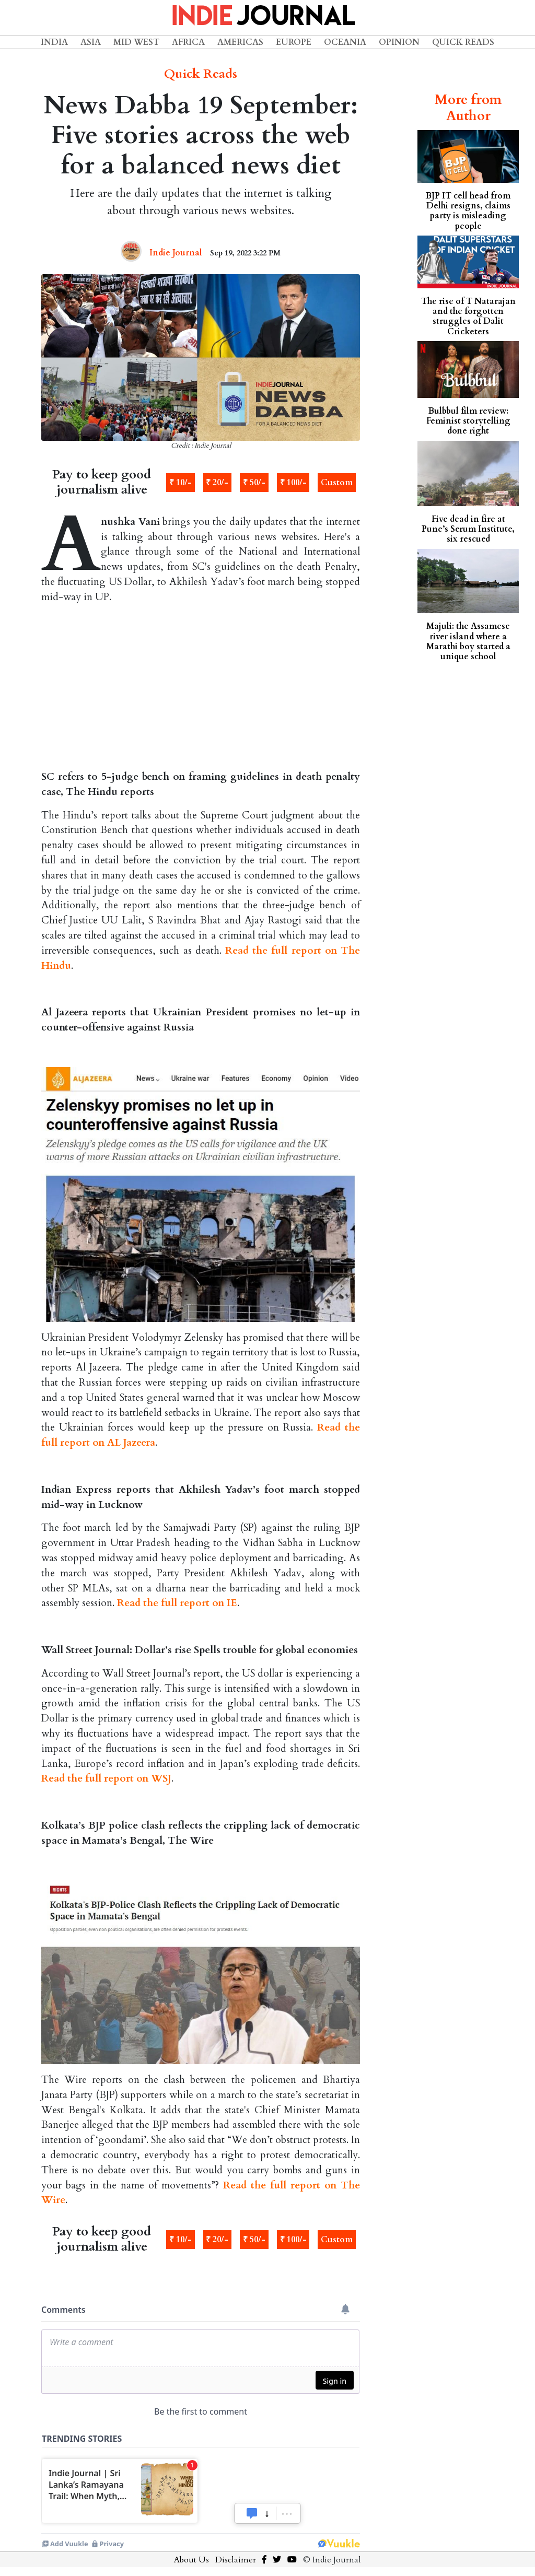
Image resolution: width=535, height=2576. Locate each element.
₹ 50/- (254, 482)
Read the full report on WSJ (106, 1778)
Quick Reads (463, 42)
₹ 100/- (293, 482)
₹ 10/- (180, 482)
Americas (240, 42)
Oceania (345, 42)
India (54, 42)
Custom (337, 482)
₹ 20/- (217, 482)
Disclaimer (235, 2560)
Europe (293, 42)
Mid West (136, 42)
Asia (90, 42)
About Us (191, 2560)
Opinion (399, 42)
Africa (188, 42)
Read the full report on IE (177, 1603)
